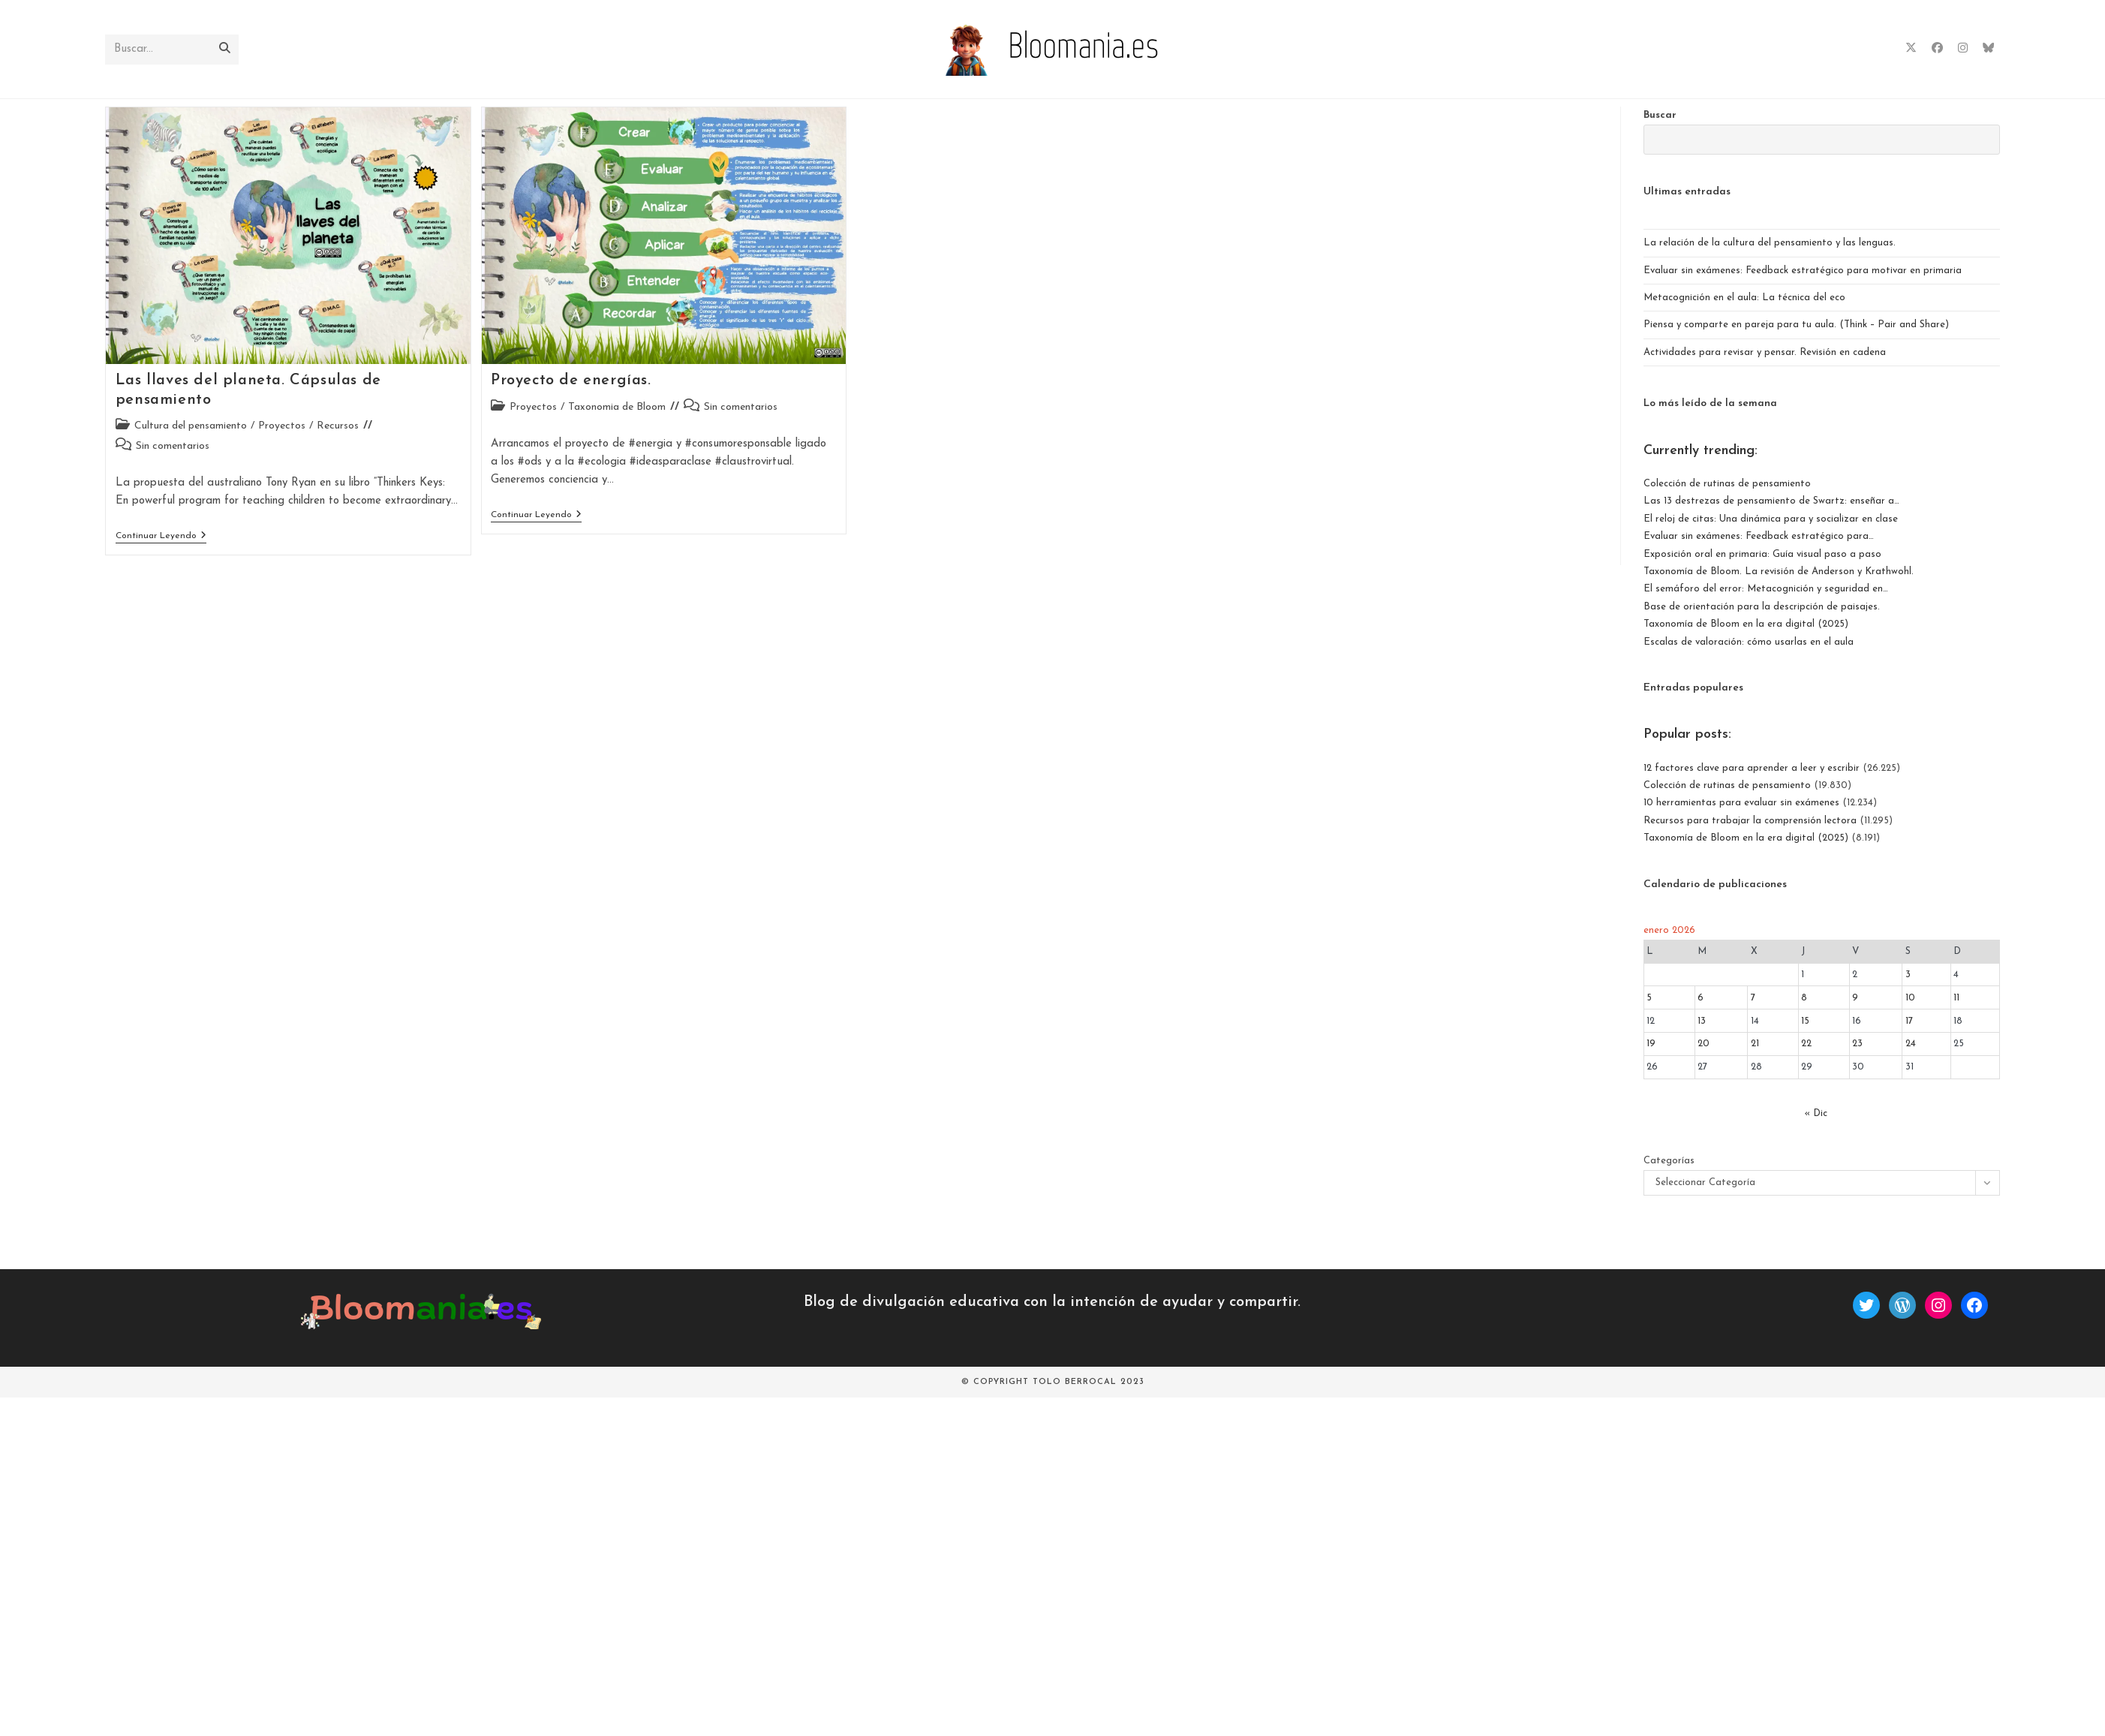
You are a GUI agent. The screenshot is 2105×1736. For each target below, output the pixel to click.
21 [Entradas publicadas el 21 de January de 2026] (1755, 1044)
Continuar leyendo (161, 537)
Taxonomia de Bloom (617, 407)
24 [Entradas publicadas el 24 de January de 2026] (1910, 1044)
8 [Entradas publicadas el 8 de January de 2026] (1804, 998)
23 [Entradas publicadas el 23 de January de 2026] (1857, 1044)
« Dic (1815, 1113)
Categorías (1669, 1161)
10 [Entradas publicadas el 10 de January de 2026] (1910, 998)
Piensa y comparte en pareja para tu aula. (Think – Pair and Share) (1796, 324)
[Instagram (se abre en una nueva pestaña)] (1963, 48)
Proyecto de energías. (571, 380)
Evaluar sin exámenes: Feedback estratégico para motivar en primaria (1802, 270)
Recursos (338, 426)
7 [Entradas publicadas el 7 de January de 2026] (1753, 998)
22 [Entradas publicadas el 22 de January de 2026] (1806, 1044)
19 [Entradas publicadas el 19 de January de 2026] (1650, 1044)
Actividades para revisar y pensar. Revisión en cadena (1764, 352)
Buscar (1659, 115)
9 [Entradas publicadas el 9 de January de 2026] (1855, 998)
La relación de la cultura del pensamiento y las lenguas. (1769, 243)
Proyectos (281, 426)
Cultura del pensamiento (190, 426)
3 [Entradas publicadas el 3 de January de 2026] (1908, 974)
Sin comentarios (172, 446)
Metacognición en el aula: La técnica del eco (1744, 297)
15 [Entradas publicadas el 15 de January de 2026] (1805, 1021)
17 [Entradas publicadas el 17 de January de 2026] (1909, 1021)
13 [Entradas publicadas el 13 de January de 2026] (1702, 1021)
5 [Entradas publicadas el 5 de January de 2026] (1649, 998)
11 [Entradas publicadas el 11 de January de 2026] (1956, 998)
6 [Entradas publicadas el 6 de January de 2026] (1701, 998)
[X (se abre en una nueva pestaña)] (1911, 48)
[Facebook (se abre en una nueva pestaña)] (1937, 48)
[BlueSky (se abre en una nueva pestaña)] (1988, 48)
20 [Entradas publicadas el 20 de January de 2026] (1704, 1044)
